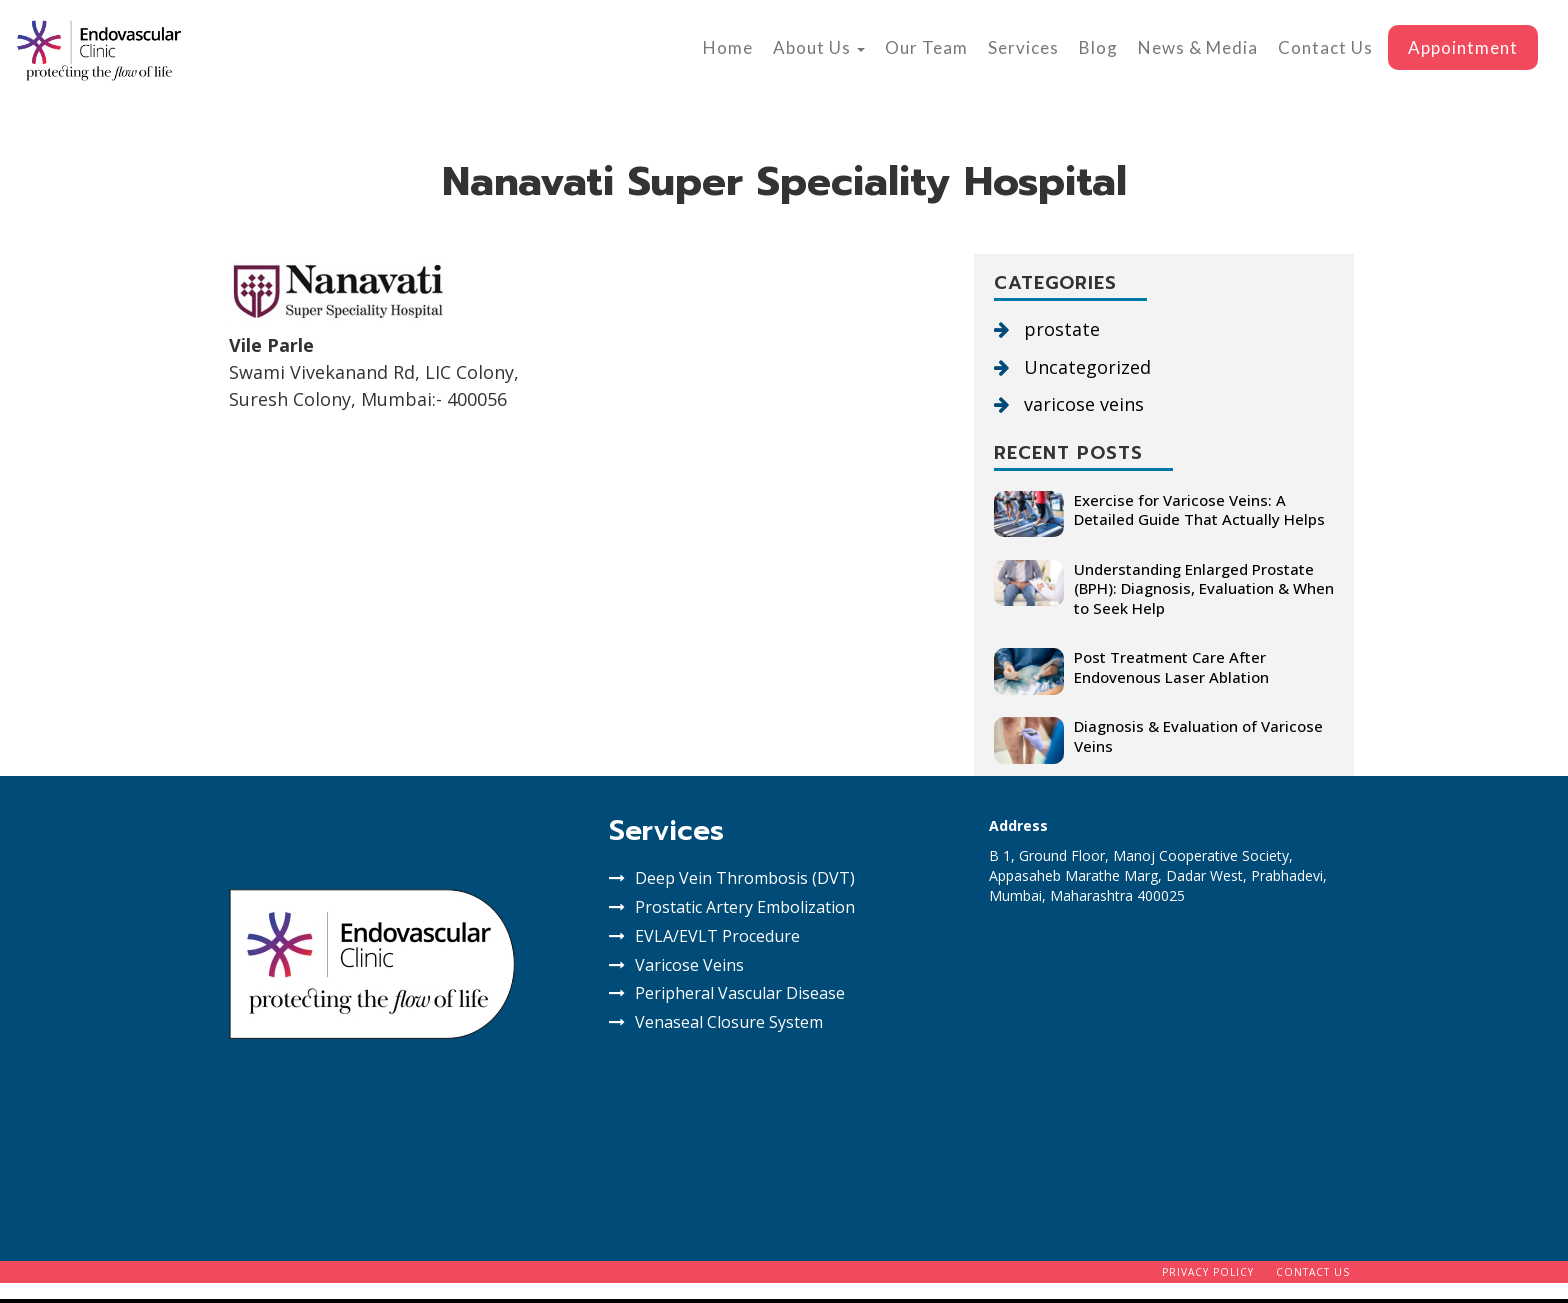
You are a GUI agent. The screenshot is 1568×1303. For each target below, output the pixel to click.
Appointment (1463, 47)
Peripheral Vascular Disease (740, 993)
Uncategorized (1072, 367)
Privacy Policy (1208, 1272)
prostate (1047, 329)
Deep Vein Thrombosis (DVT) (745, 878)
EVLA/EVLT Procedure (717, 936)
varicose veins (1069, 404)
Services (1023, 47)
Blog (1098, 47)
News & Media (1198, 47)
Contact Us (1325, 47)
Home (728, 47)
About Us (819, 47)
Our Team (926, 47)
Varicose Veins (689, 965)
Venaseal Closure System (729, 1022)
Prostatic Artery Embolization (745, 907)
